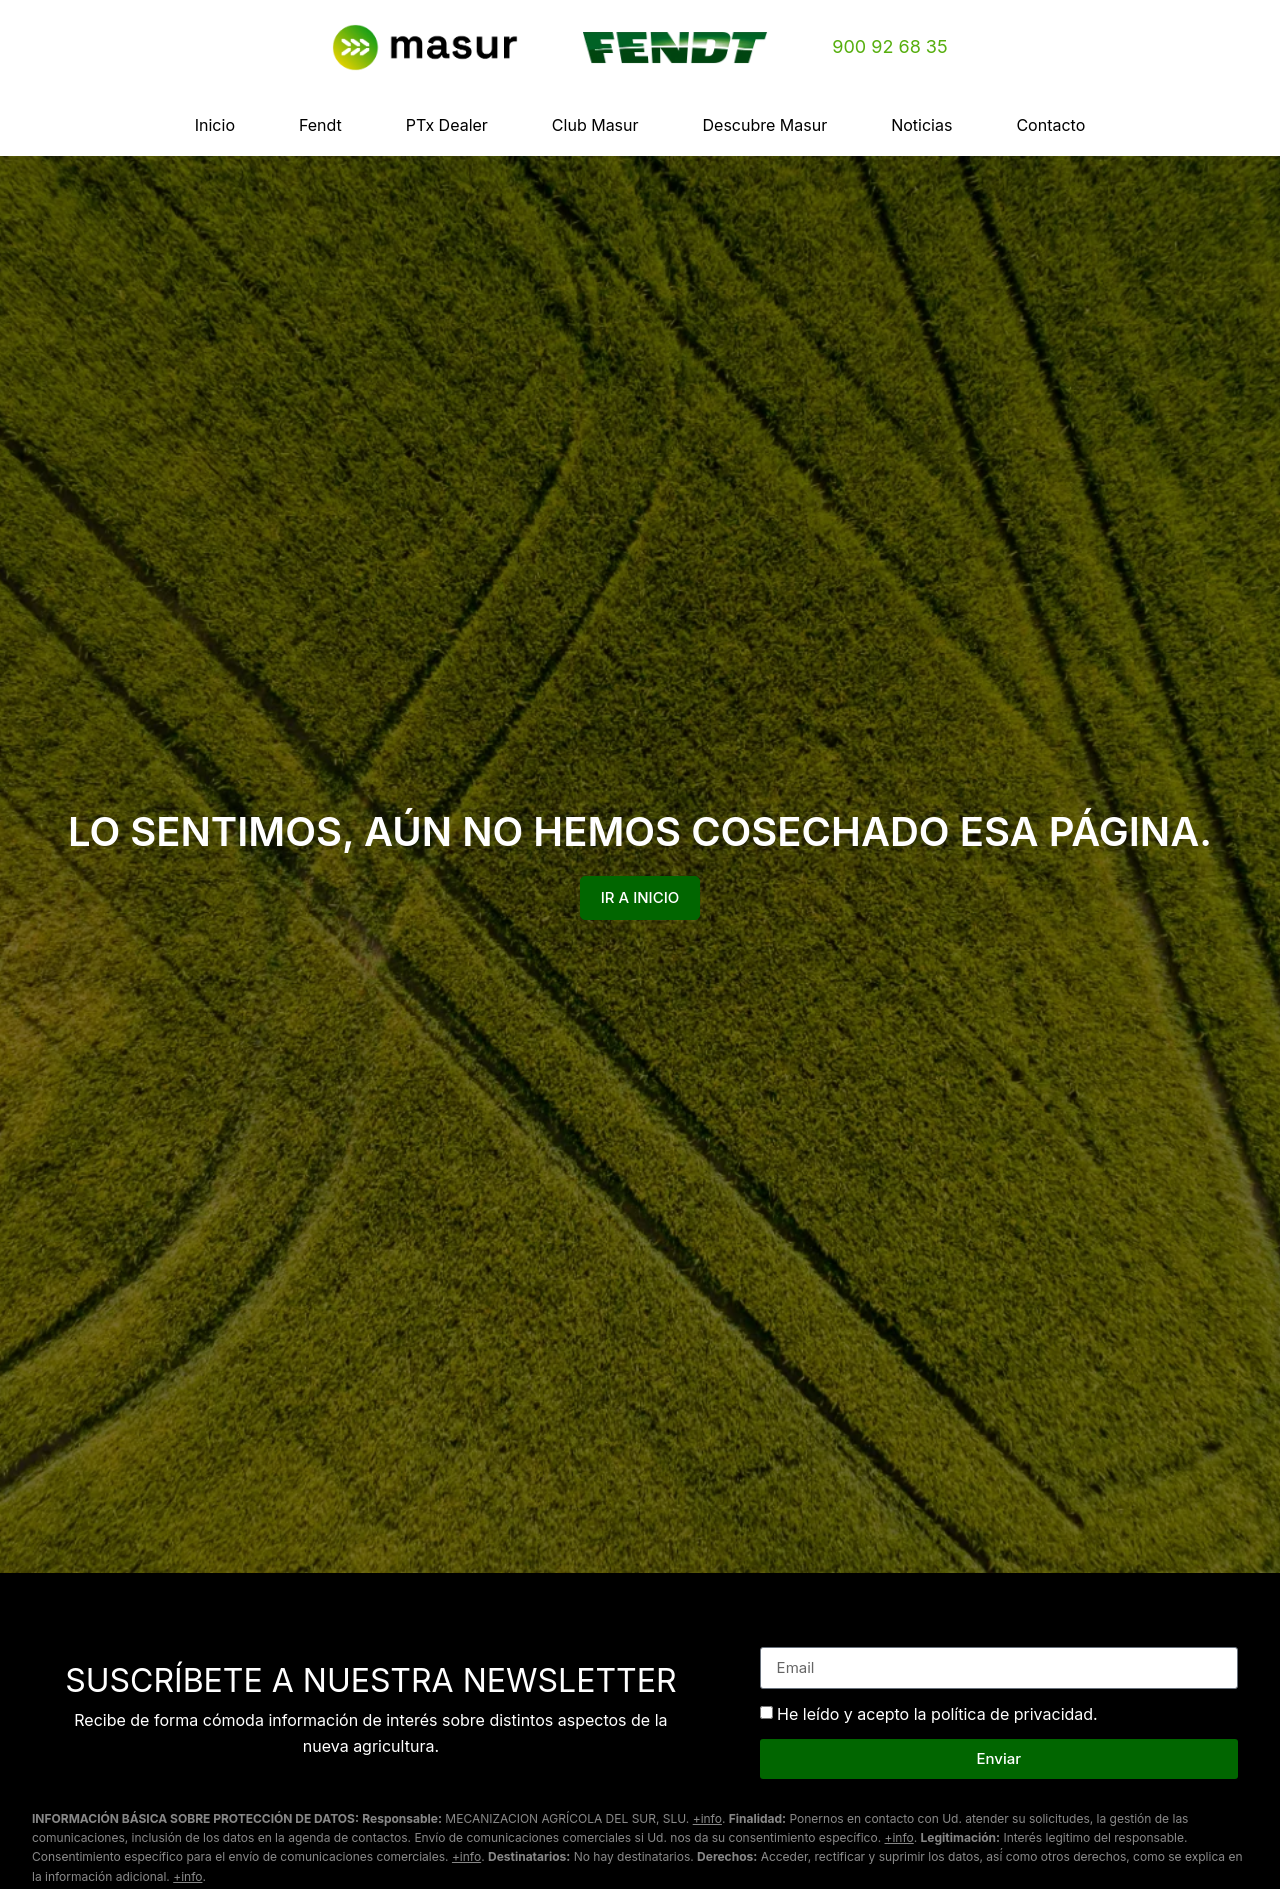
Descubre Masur (765, 125)
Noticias (921, 125)
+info (707, 1818)
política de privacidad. (1014, 1713)
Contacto (1050, 125)
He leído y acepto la (937, 1713)
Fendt (320, 125)
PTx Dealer (447, 125)
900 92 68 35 (889, 46)
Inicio (215, 125)
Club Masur (595, 125)
